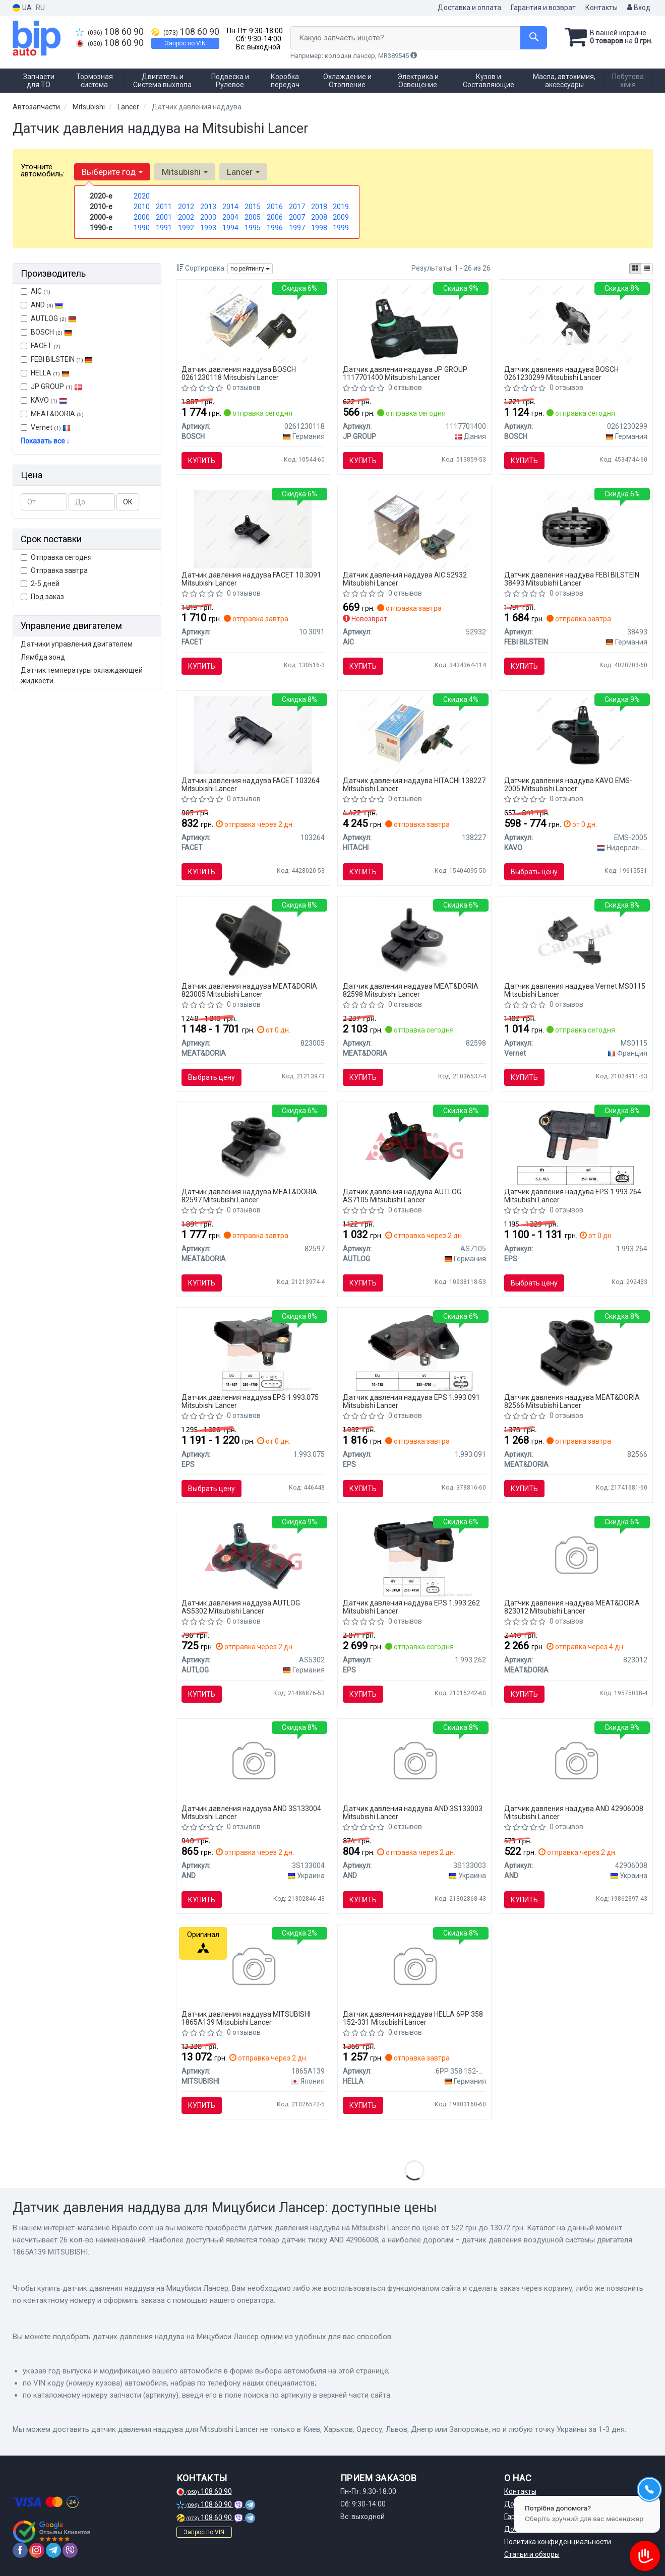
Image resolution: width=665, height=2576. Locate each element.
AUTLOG (48, 318)
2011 (164, 207)
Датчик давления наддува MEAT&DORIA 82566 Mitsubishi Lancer (572, 1401)
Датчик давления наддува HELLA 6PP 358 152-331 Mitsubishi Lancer (413, 2018)
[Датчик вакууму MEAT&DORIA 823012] (575, 1557)
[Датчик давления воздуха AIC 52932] (414, 529)
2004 (230, 217)
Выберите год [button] (112, 172)
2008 (319, 217)
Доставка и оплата (469, 8)
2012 (186, 207)
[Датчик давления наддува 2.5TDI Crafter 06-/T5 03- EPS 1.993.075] (253, 1351)
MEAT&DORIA (52, 414)
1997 (297, 228)
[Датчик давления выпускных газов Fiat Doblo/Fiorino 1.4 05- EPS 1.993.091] (414, 1351)
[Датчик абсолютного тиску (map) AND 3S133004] (253, 1762)
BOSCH (51, 332)
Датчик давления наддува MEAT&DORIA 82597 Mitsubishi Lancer (249, 1195)
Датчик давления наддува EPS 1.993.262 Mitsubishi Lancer (411, 1607)
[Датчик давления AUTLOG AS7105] (414, 1145)
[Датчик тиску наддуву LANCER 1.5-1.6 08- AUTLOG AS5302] (253, 1557)
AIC (35, 291)
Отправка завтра (54, 570)
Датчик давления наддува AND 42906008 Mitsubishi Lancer (573, 1812)
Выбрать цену (534, 872)
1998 (319, 228)
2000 (142, 217)
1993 (208, 228)
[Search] (533, 37)
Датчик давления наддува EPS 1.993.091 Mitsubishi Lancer (411, 1401)
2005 (253, 217)
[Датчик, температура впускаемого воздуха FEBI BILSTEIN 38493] (575, 529)
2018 (319, 207)
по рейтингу (250, 268)
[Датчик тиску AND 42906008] (575, 1762)
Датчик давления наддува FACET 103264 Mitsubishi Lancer (251, 784)
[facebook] (20, 2550)
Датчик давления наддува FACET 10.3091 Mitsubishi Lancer (251, 579)
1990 (142, 228)
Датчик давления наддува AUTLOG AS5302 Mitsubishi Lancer (241, 1607)
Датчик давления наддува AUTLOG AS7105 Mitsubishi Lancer (402, 1195)
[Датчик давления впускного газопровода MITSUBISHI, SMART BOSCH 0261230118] (253, 323)
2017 (297, 207)
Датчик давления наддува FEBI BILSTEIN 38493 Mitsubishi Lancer (571, 579)
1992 (186, 228)
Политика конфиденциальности (557, 2542)
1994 (230, 228)
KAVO (44, 400)
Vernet (46, 427)
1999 (341, 228)
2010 (142, 207)
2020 (142, 196)
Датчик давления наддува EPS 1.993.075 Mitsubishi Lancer (250, 1401)
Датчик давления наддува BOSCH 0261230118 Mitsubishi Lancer (239, 373)
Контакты (601, 8)
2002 (186, 217)
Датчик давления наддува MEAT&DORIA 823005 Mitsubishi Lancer (249, 990)
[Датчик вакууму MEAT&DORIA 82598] (414, 940)
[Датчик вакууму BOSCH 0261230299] (576, 323)
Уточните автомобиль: (43, 170)
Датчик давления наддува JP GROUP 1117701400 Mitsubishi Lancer (405, 373)
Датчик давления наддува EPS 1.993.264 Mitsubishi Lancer (572, 1195)
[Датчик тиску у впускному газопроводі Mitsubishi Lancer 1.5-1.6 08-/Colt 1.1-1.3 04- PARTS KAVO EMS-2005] (575, 734)
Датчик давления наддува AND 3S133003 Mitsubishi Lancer (412, 1812)
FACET (41, 346)
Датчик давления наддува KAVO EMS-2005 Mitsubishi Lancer (568, 784)
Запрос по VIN (185, 43)
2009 (341, 217)
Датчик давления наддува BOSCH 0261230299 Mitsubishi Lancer (561, 373)
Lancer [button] (243, 172)
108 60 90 (110, 32)
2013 (208, 207)
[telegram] (53, 2550)
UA (22, 8)
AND (42, 305)
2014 (230, 207)
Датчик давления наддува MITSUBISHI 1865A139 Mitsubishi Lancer (246, 2018)
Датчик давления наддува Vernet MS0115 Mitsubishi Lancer (574, 990)
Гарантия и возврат (543, 8)
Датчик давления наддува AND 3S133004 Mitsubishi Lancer (251, 1812)
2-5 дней (40, 583)
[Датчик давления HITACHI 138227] (414, 734)
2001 (164, 217)
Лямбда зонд (43, 657)
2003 (208, 217)
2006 (275, 217)
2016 (275, 207)
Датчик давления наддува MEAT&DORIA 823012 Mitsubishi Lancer (572, 1607)
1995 (253, 228)
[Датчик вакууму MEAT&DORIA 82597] (253, 1145)
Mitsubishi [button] (185, 172)
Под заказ (42, 597)
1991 (164, 228)
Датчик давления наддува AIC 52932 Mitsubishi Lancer (405, 579)
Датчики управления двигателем (77, 644)
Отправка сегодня (56, 557)
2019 (341, 207)
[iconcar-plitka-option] (635, 268)
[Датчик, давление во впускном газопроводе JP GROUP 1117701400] (415, 323)
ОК (128, 502)
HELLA (45, 373)
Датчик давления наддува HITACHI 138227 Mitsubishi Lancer (414, 784)
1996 (275, 228)
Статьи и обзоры (532, 2554)
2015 (253, 207)
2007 (297, 217)
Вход (638, 8)
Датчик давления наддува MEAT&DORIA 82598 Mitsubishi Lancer (410, 990)
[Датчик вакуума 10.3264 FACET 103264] (253, 734)
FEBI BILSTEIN (57, 359)
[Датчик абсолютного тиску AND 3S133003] (414, 1762)
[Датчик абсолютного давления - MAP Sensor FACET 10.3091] (253, 529)
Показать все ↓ (45, 441)
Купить (201, 461)
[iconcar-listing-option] (647, 268)
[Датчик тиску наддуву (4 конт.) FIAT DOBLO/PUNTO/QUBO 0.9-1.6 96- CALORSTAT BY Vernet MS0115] (576, 940)
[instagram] (36, 2550)
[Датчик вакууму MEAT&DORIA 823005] (253, 940)
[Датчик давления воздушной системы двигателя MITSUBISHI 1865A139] (253, 1968)
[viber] (70, 2550)
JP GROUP (51, 386)
